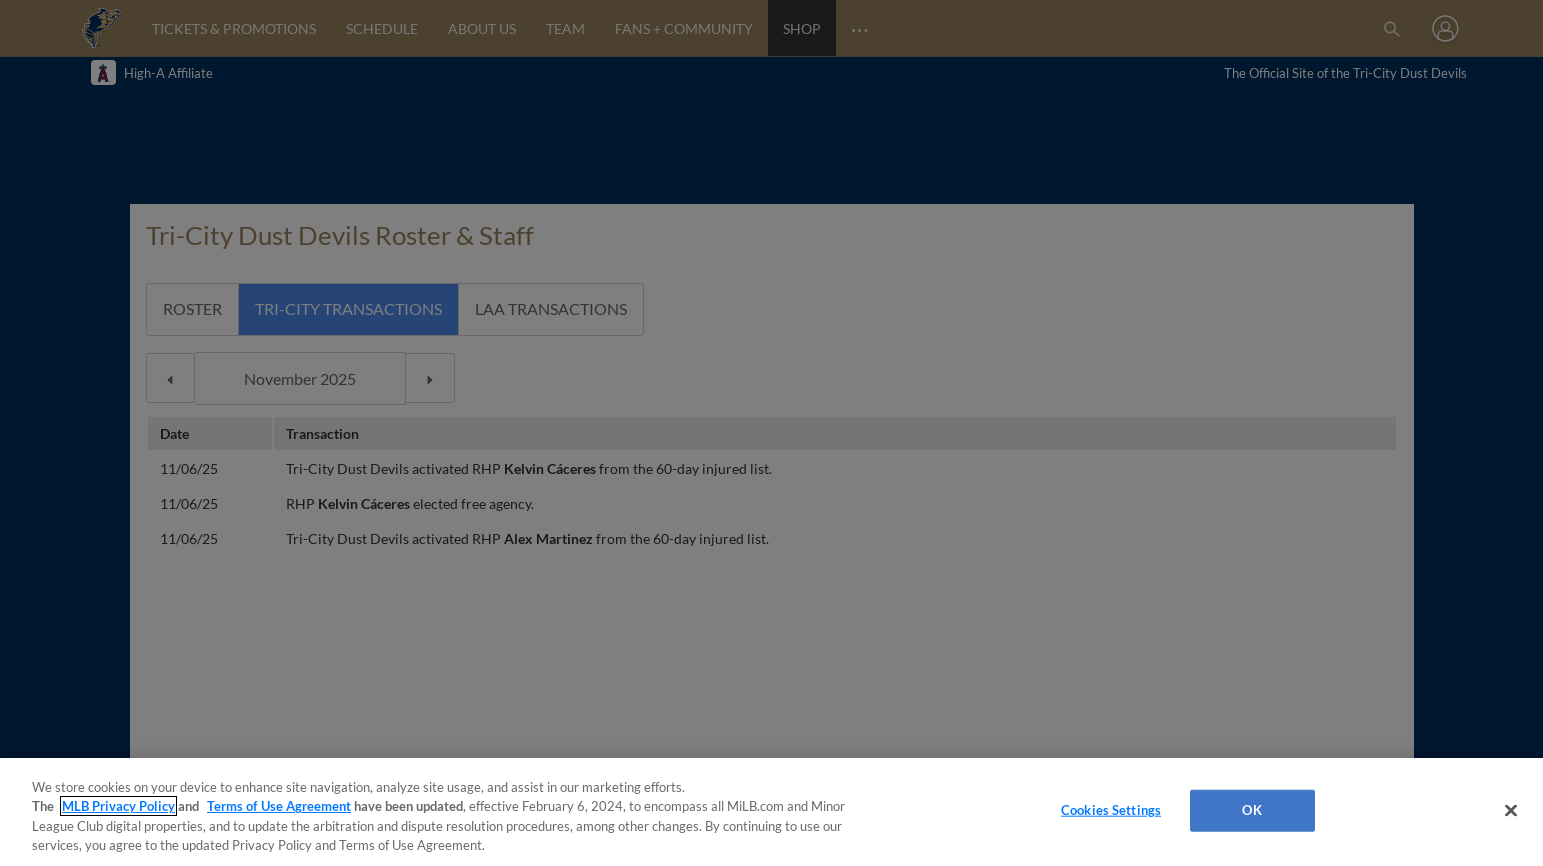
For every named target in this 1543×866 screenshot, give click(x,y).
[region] (771, 812)
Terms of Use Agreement (279, 806)
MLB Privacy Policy (118, 806)
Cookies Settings (1111, 810)
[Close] (1511, 810)
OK (1251, 810)
